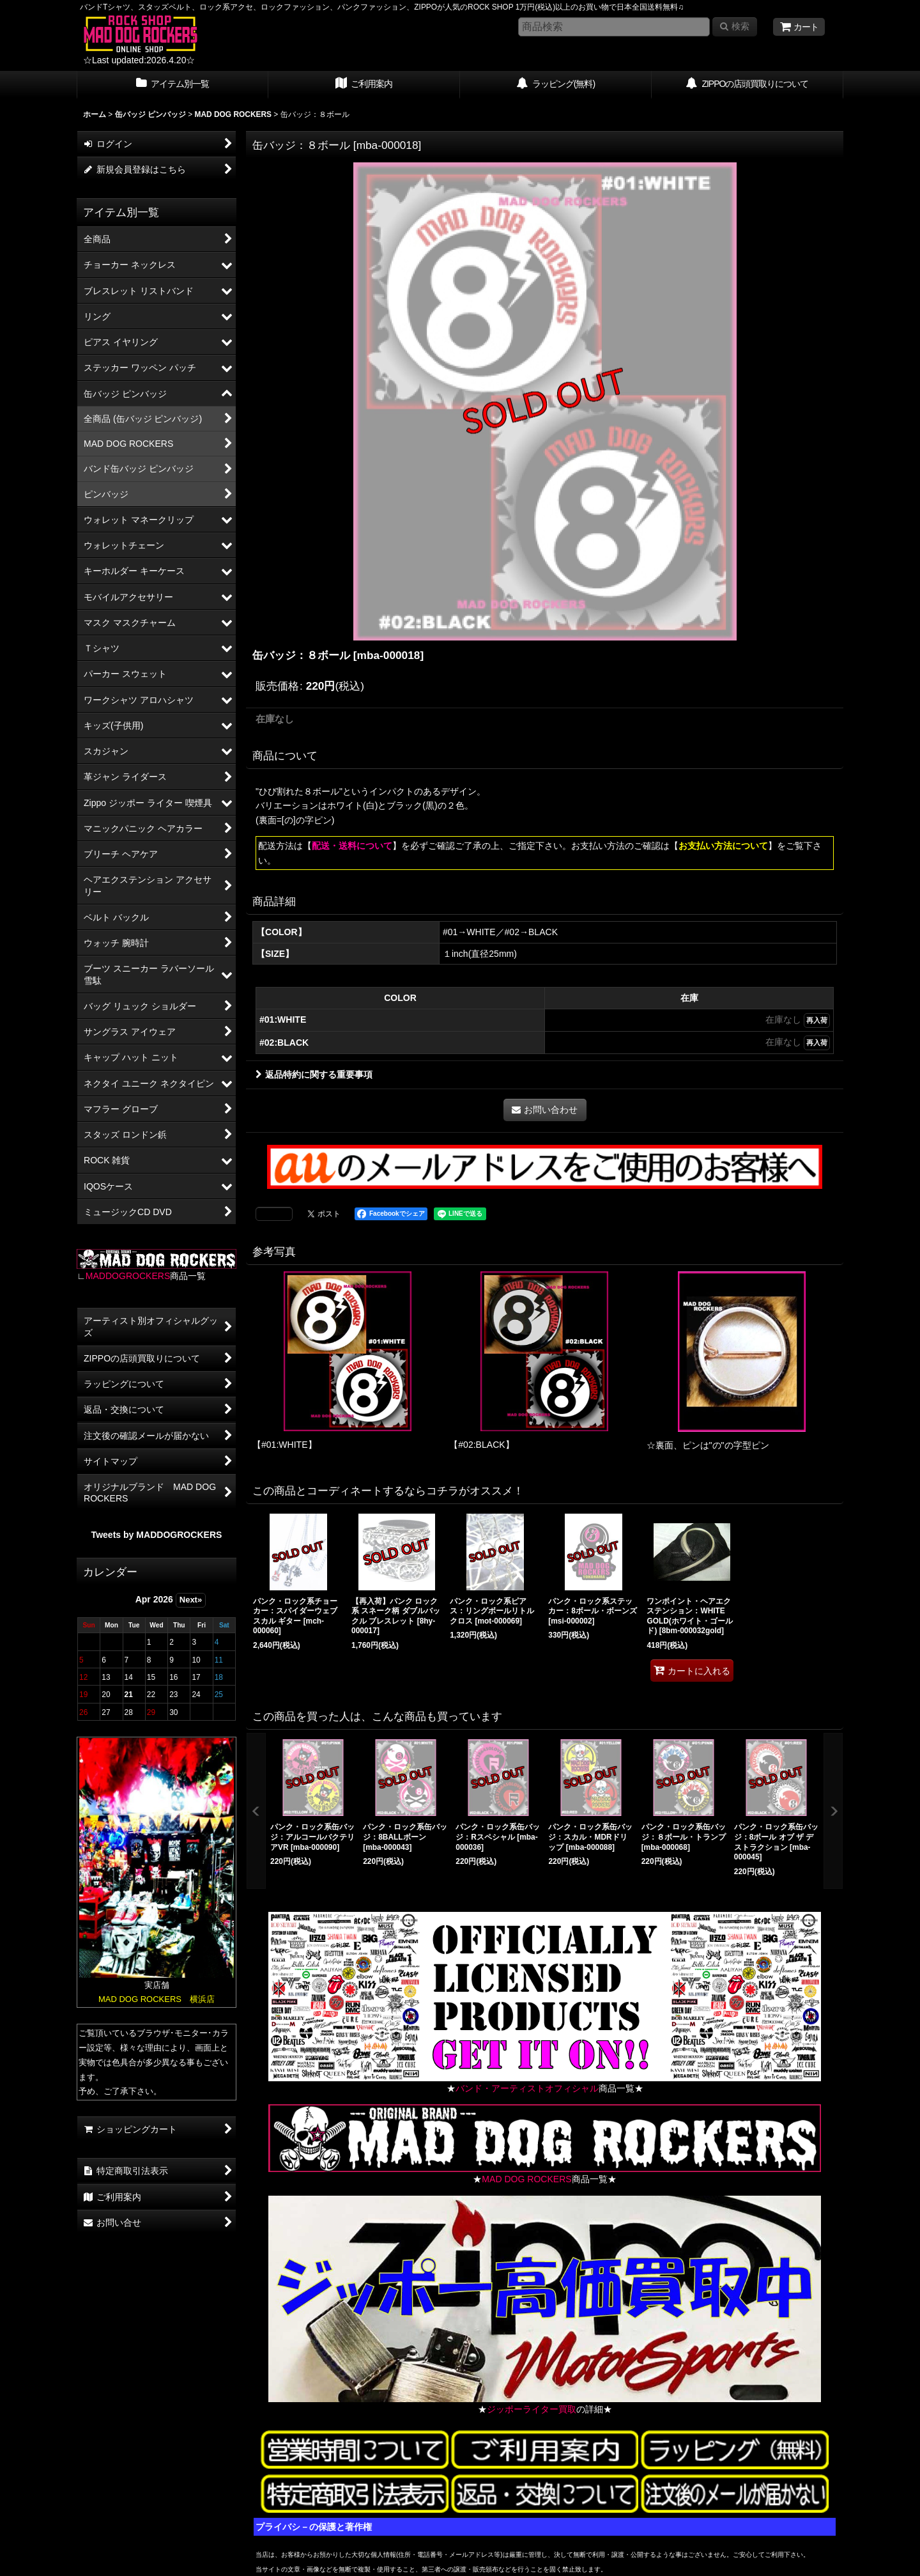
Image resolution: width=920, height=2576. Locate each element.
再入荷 (816, 1020)
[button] (256, 1811)
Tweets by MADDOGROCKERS (156, 1535)
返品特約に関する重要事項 (314, 1074)
